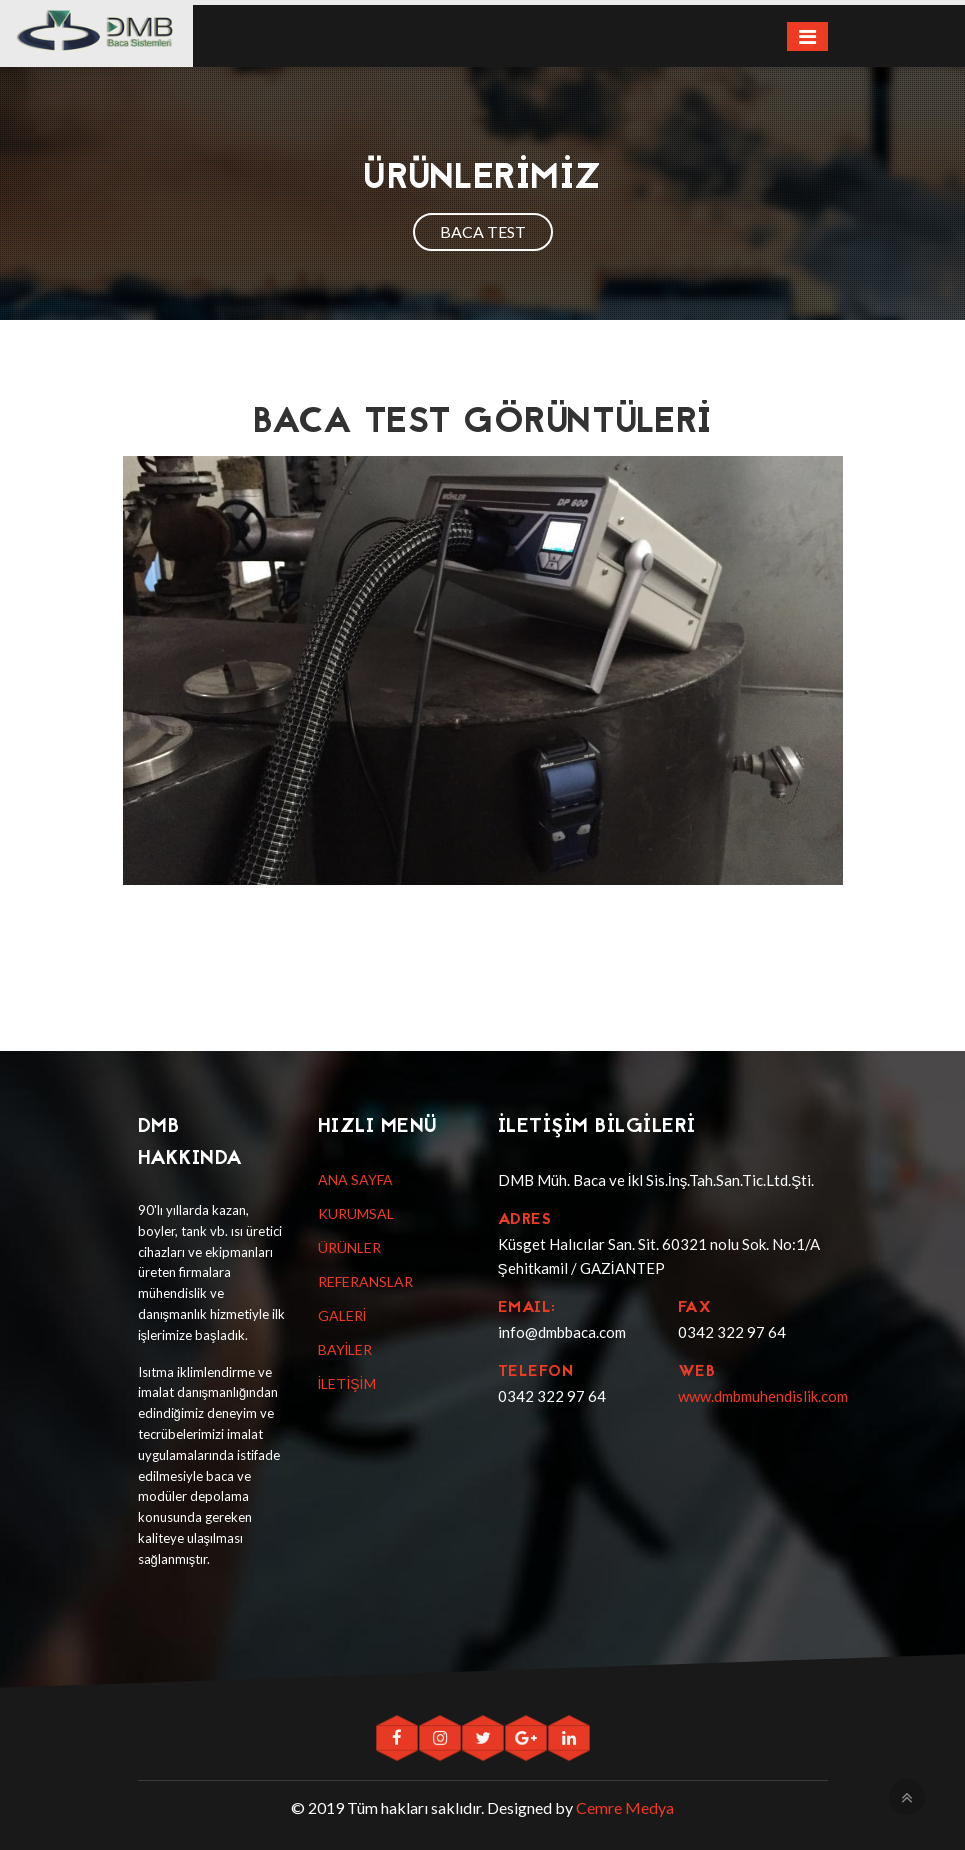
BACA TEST (483, 231)
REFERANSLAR (365, 1281)
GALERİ (342, 1315)
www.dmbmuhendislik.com (763, 1396)
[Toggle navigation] (807, 36)
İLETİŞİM (347, 1383)
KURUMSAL (356, 1213)
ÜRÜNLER (349, 1247)
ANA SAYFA (355, 1179)
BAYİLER (345, 1349)
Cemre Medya (625, 1807)
